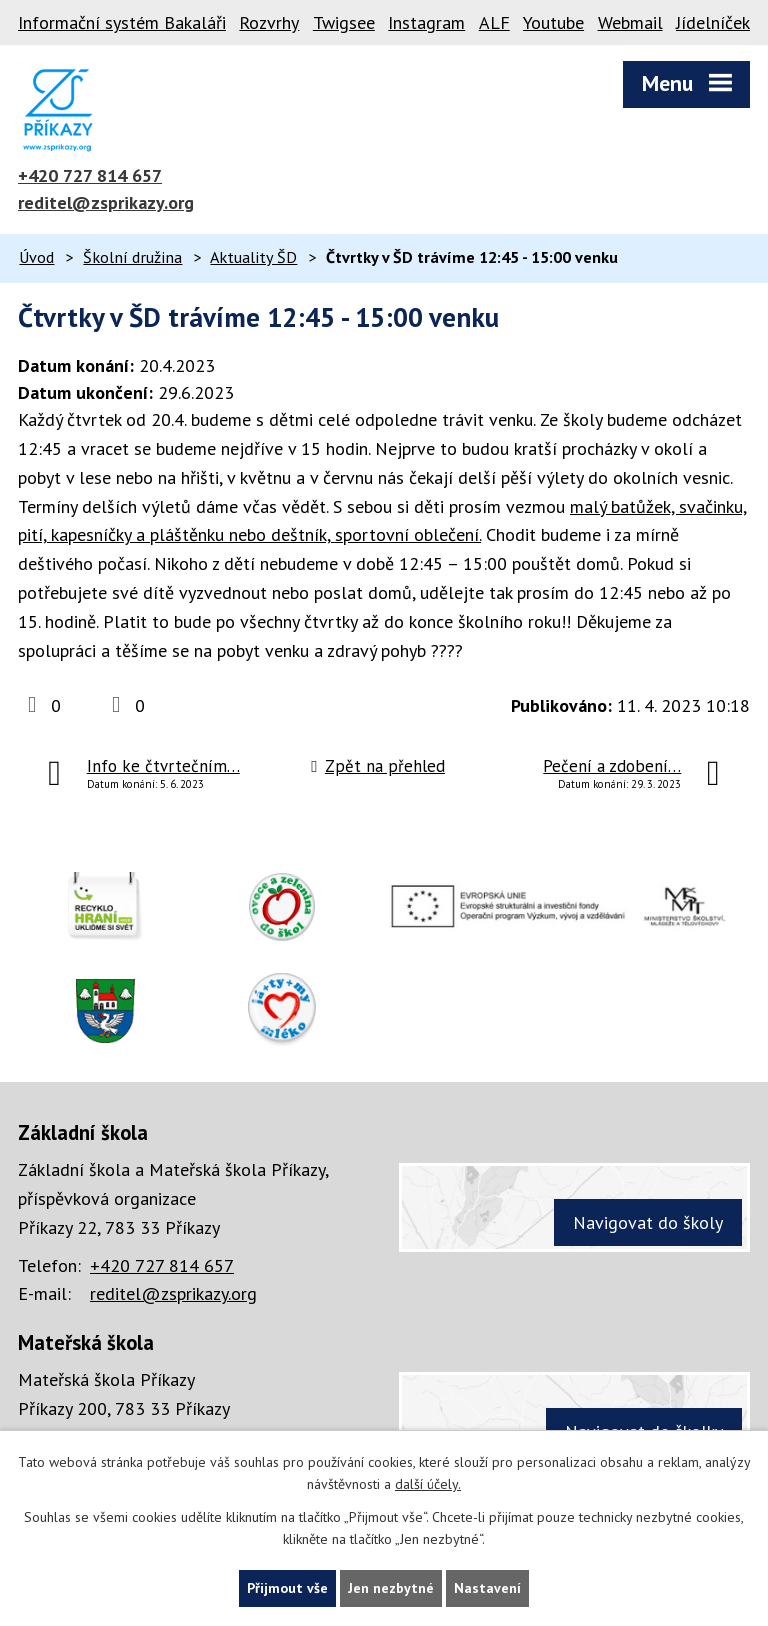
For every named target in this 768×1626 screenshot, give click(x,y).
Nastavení (487, 1588)
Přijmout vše (287, 1588)
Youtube (553, 22)
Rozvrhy (269, 22)
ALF (494, 22)
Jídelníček (713, 22)
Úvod (36, 257)
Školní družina (132, 257)
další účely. (428, 1485)
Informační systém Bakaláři (122, 22)
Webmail (630, 22)
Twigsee (344, 22)
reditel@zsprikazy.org (106, 202)
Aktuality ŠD (253, 257)
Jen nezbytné (391, 1588)
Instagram (426, 22)
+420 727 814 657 (90, 175)
